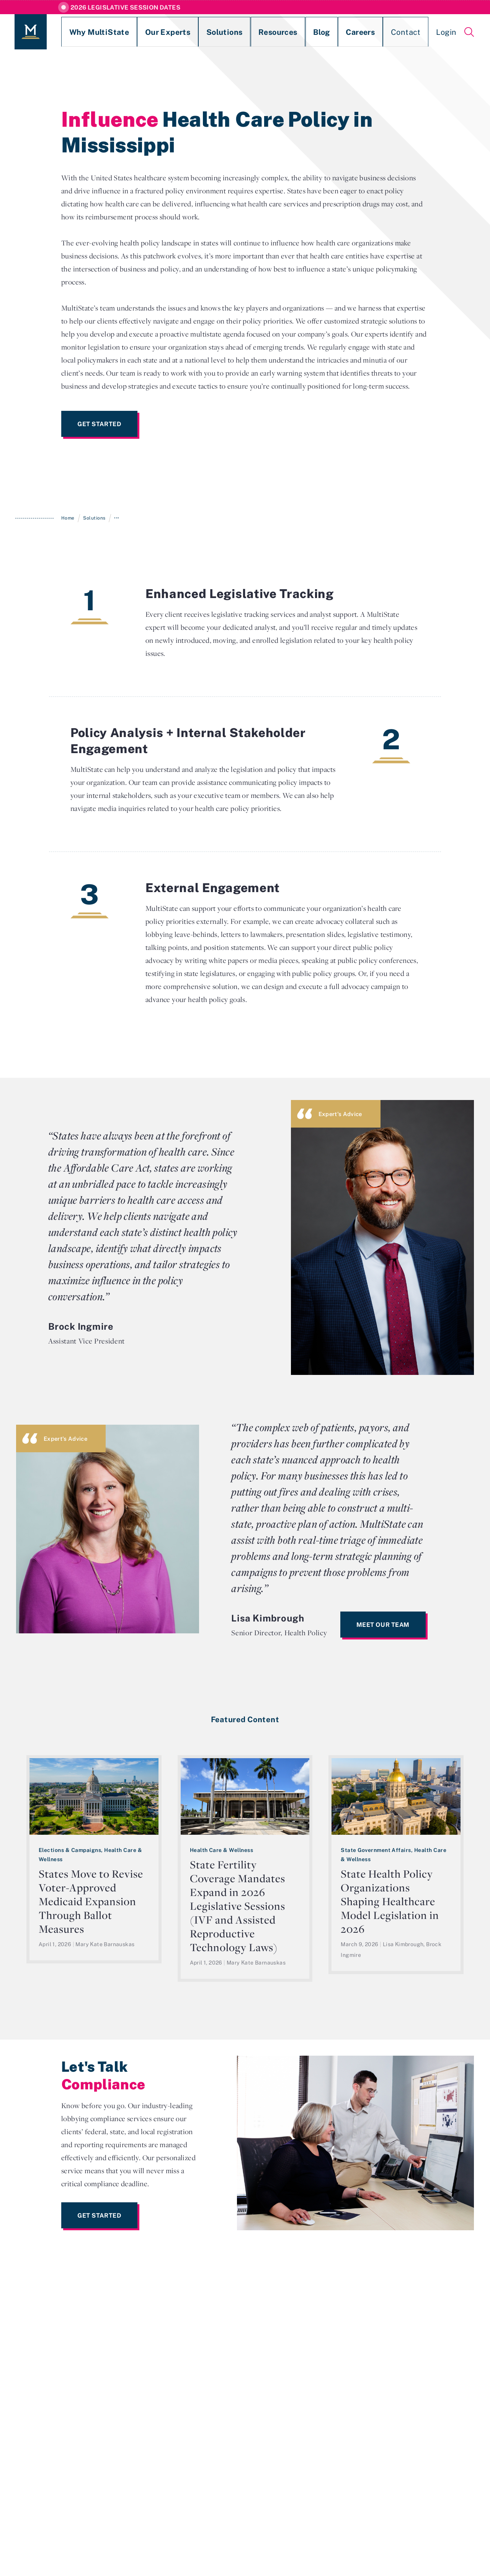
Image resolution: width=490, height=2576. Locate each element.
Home (68, 518)
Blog (266, 32)
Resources (231, 32)
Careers (298, 32)
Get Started (99, 424)
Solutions (188, 32)
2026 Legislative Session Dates (125, 7)
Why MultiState (86, 32)
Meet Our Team (383, 1624)
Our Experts (142, 32)
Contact (334, 32)
